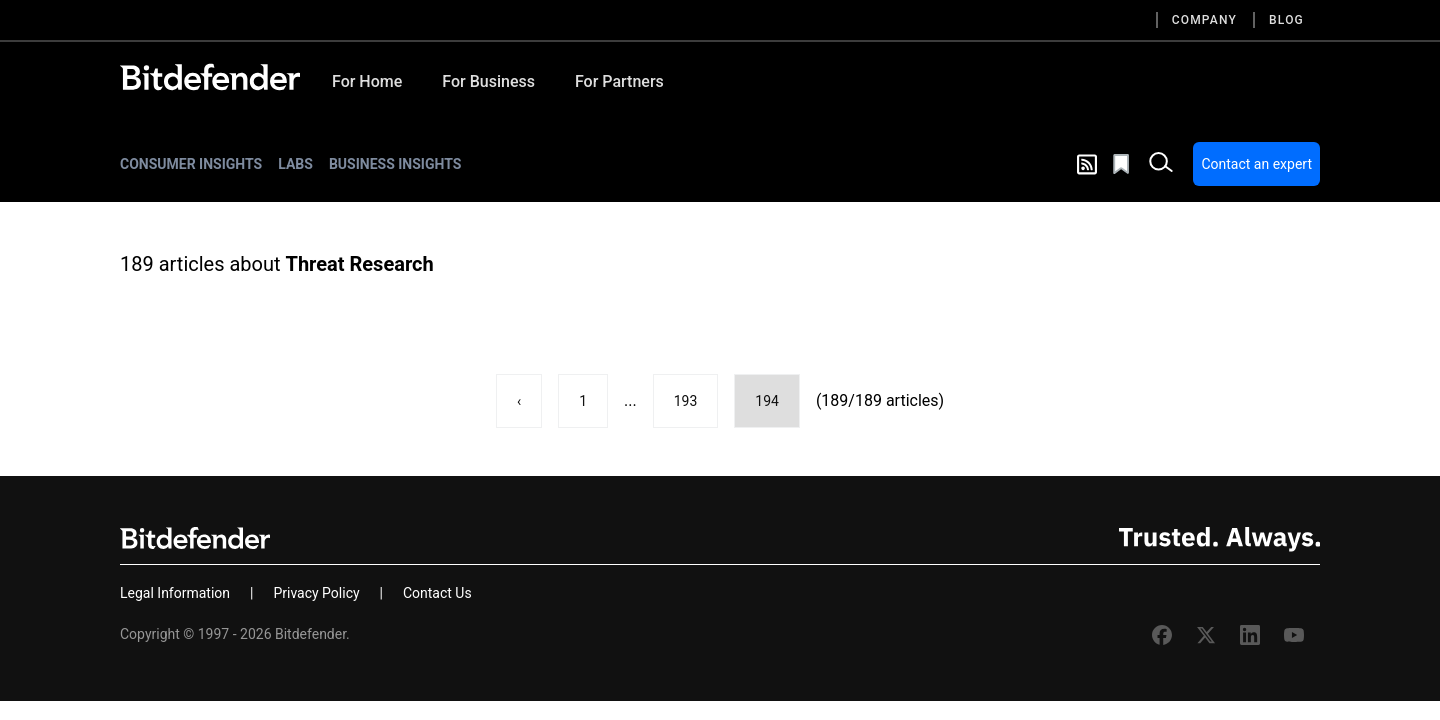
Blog (1286, 20)
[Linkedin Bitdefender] (1250, 635)
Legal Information (175, 593)
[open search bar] (1161, 164)
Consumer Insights (191, 164)
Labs (295, 164)
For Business (488, 81)
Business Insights (395, 164)
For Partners (619, 81)
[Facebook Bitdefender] (1162, 635)
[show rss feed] (1087, 164)
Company (1204, 20)
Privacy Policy (316, 593)
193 (686, 401)
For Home (367, 81)
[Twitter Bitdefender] (1206, 635)
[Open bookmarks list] (1123, 164)
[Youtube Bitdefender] (1294, 635)
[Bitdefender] (210, 77)
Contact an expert (1256, 164)
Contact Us (437, 593)
